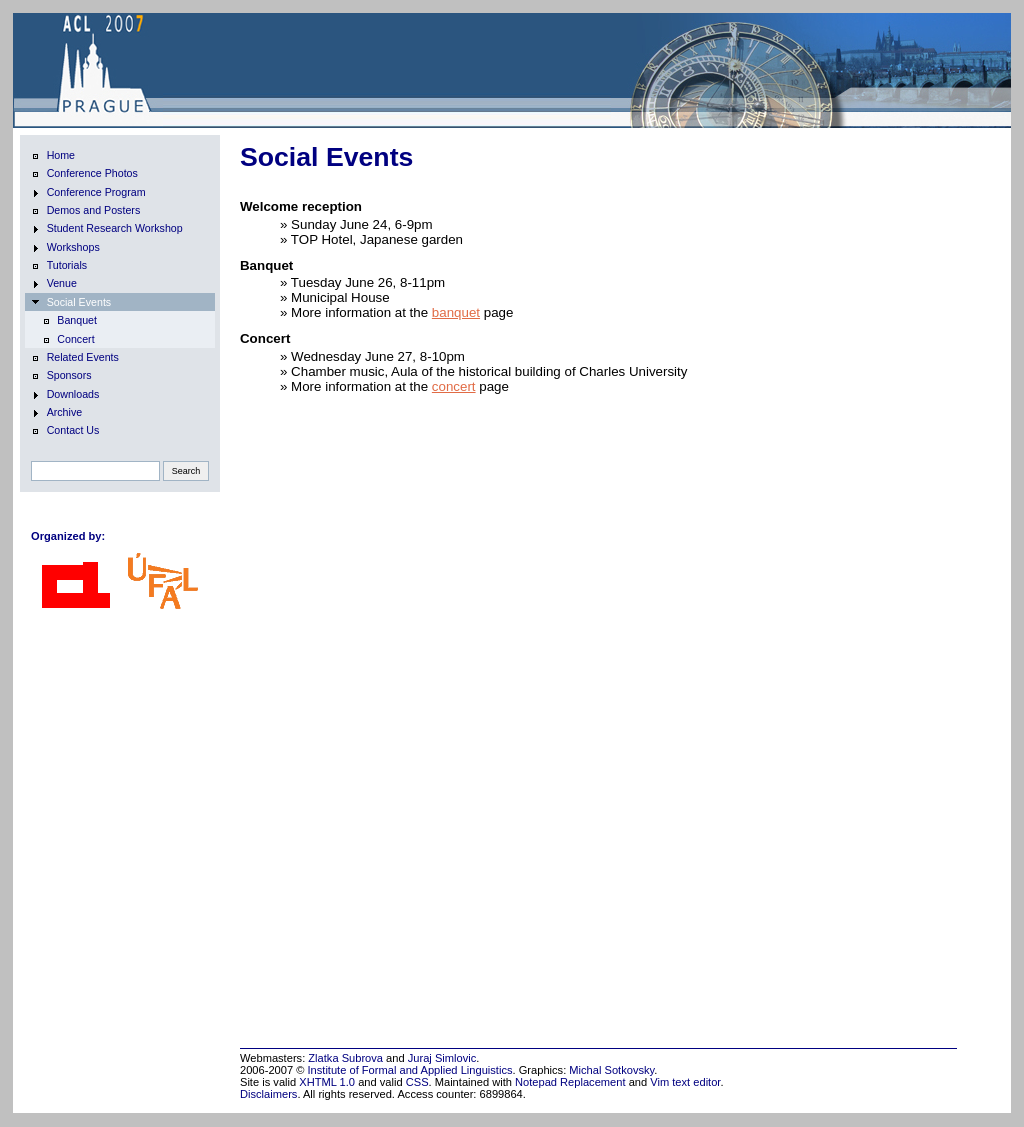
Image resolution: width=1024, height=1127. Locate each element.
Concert (67, 340)
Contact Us (65, 431)
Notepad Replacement (570, 1082)
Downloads (65, 395)
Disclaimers (268, 1094)
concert (454, 386)
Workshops (65, 248)
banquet (456, 312)
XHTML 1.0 (327, 1082)
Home (53, 156)
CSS (417, 1082)
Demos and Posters (86, 211)
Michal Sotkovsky (611, 1070)
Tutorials (59, 266)
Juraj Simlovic (442, 1058)
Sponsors (61, 376)
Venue (54, 284)
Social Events (71, 303)
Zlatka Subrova (345, 1058)
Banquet (69, 321)
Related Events (75, 358)
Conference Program (88, 193)
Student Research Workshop (107, 229)
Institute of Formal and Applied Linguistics (409, 1070)
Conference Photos (84, 174)
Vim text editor (685, 1082)
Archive (57, 413)
